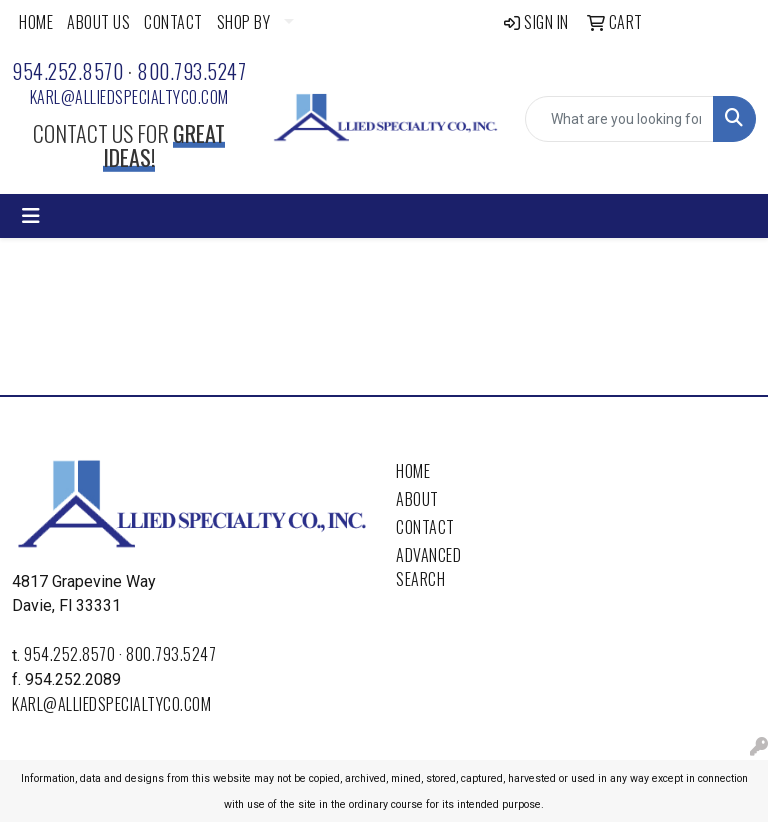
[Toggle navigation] (31, 216)
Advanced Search (428, 567)
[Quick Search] (619, 119)
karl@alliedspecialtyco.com (129, 97)
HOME (36, 22)
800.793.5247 (191, 71)
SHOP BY (244, 22)
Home (413, 471)
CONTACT (173, 22)
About (417, 499)
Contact (425, 527)
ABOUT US (98, 22)
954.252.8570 (67, 71)
